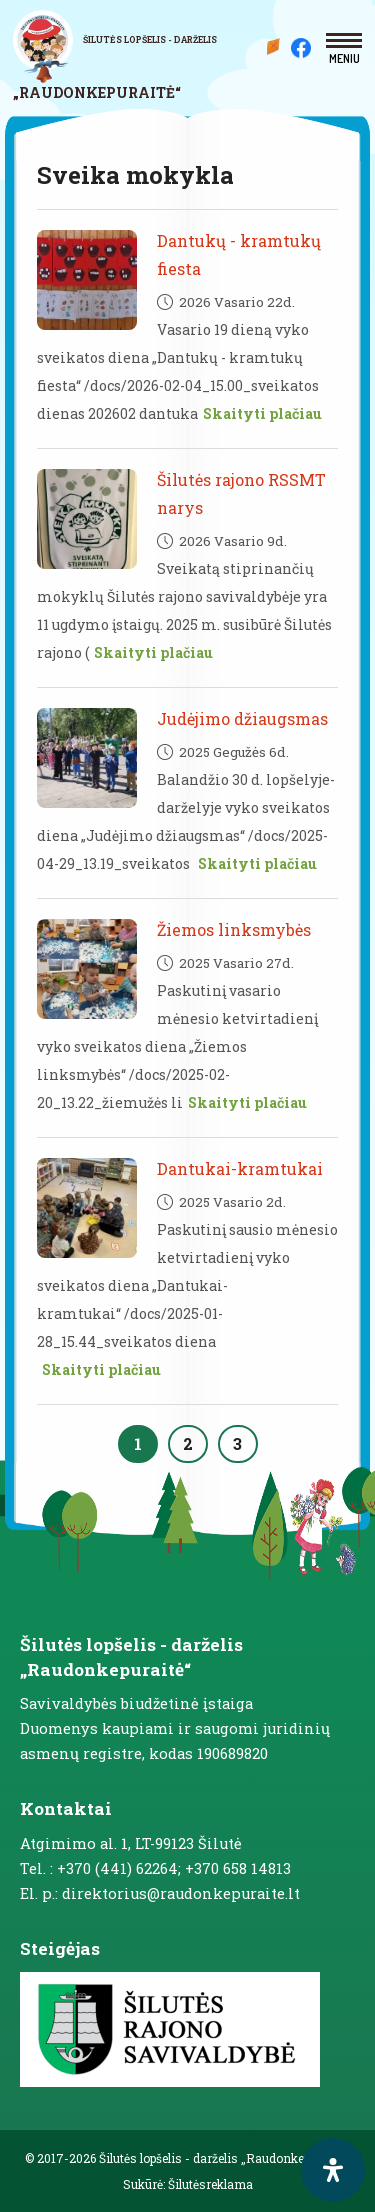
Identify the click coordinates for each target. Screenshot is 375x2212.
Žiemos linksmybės (234, 929)
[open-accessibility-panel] (333, 2170)
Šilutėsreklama (210, 2184)
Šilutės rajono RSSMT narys (241, 493)
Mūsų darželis (276, 46)
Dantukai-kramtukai (240, 1168)
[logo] (125, 56)
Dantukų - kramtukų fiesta (239, 254)
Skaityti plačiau (262, 413)
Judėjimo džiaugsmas (242, 718)
